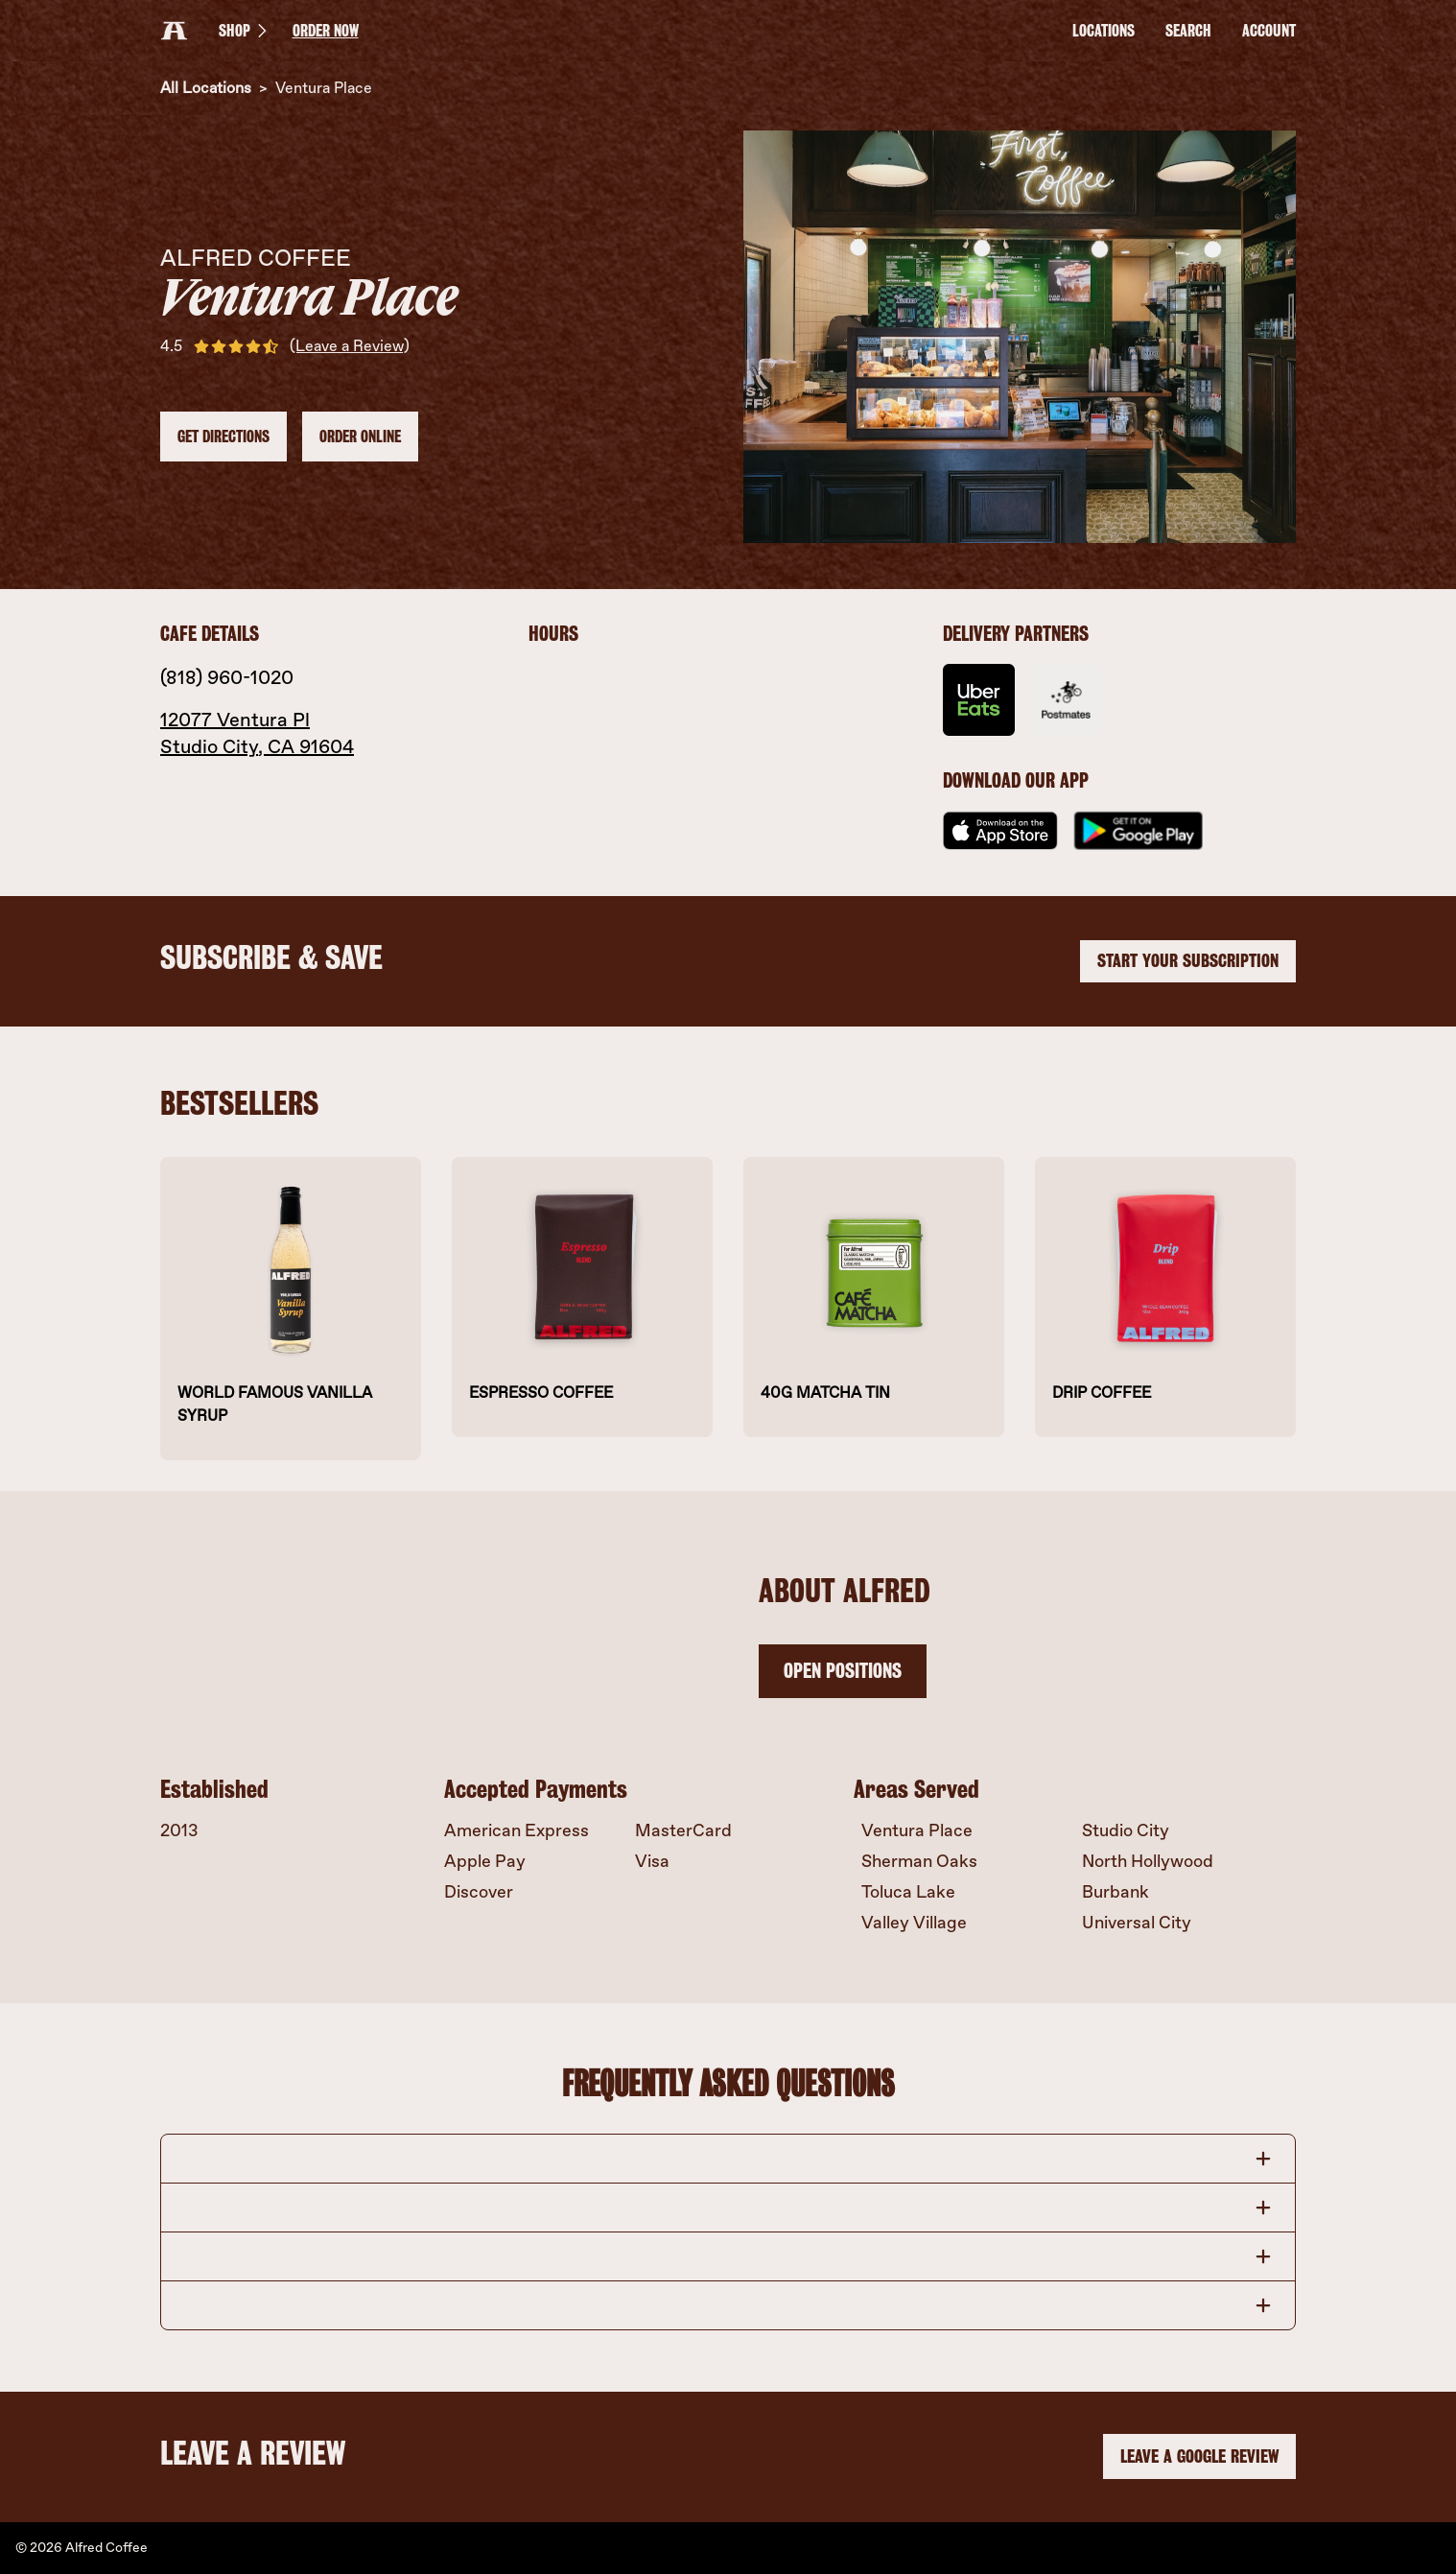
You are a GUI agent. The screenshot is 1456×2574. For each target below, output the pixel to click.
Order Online (360, 436)
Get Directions (223, 436)
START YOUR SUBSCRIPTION (1188, 961)
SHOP (246, 30)
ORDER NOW (326, 30)
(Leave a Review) (350, 346)
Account (1269, 30)
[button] (728, 2159)
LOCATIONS (1103, 30)
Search (1188, 30)
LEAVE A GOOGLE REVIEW (1199, 2457)
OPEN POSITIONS (843, 1671)
